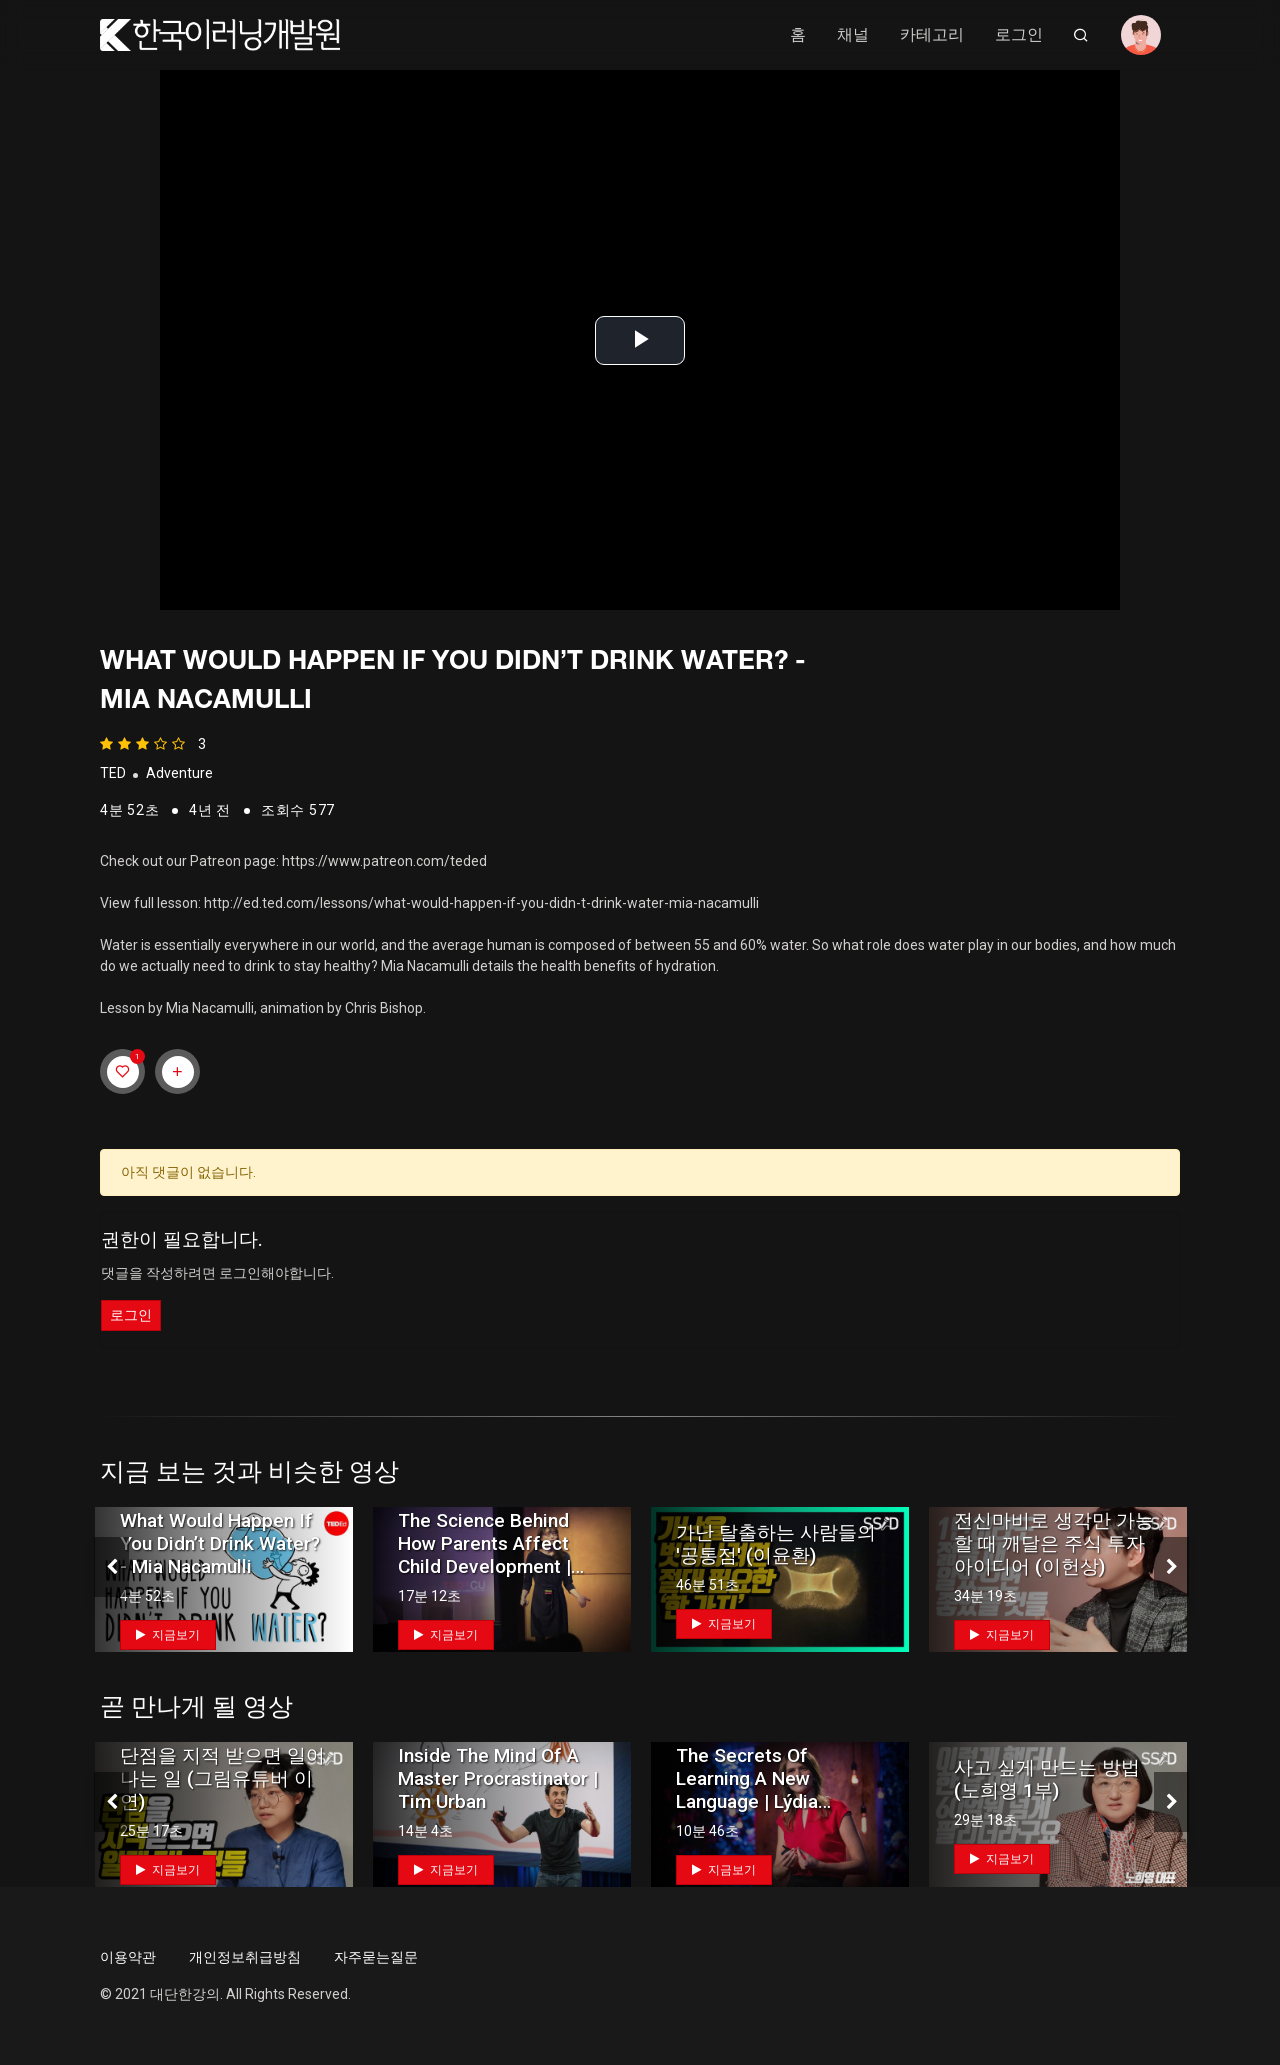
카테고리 (932, 34)
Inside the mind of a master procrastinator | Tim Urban (498, 1778)
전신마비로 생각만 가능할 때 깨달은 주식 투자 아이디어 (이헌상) (1054, 1543)
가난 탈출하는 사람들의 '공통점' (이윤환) (776, 1544)
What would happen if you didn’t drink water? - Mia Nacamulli (220, 1543)
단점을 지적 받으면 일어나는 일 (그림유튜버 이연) (222, 1778)
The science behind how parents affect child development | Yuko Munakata (484, 1555)
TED (113, 773)
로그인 (1019, 34)
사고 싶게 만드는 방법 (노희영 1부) (1047, 1779)
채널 (853, 34)
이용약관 (128, 1957)
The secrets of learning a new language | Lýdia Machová (747, 1790)
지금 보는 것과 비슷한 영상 (249, 1471)
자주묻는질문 (376, 1957)
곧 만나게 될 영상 (196, 1706)
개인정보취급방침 (245, 1957)
